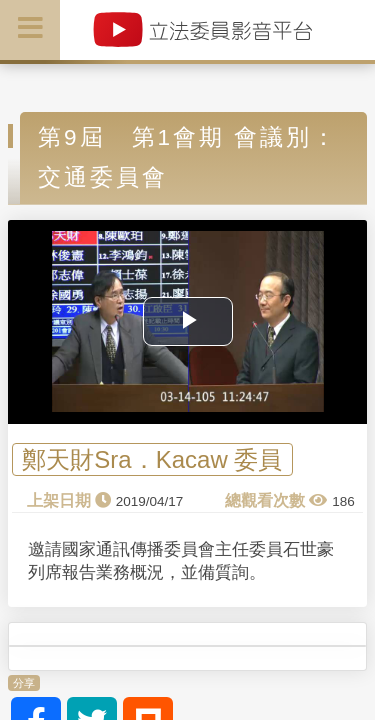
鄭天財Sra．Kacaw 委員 (152, 459)
